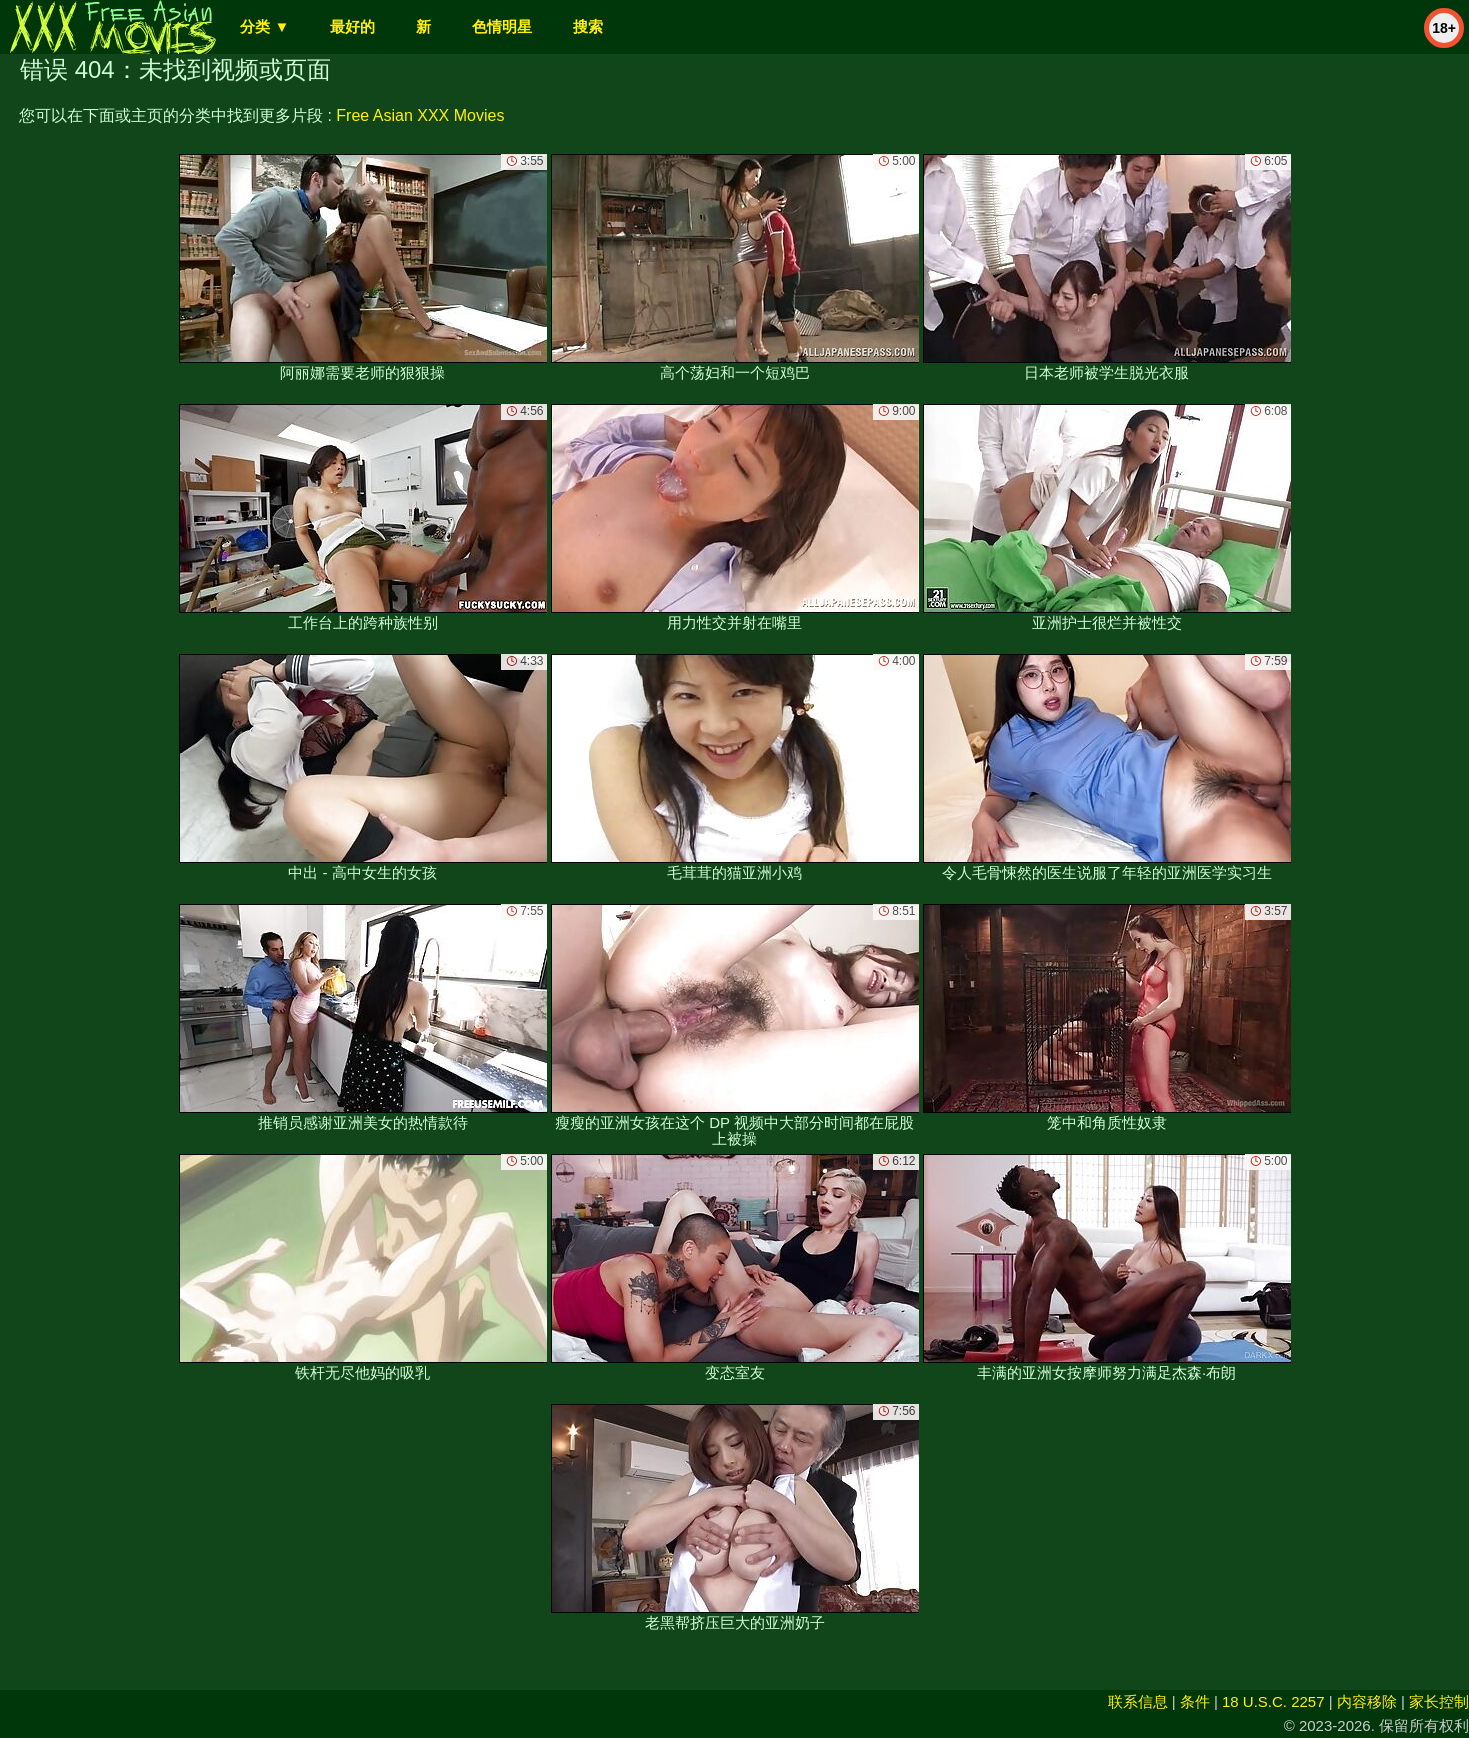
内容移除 (1367, 1701)
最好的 (352, 26)
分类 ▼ (264, 26)
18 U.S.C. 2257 (1273, 1701)
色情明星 (502, 26)
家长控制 (1439, 1701)
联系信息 (1138, 1701)
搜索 (588, 26)
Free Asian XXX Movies (420, 115)
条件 (1195, 1701)
